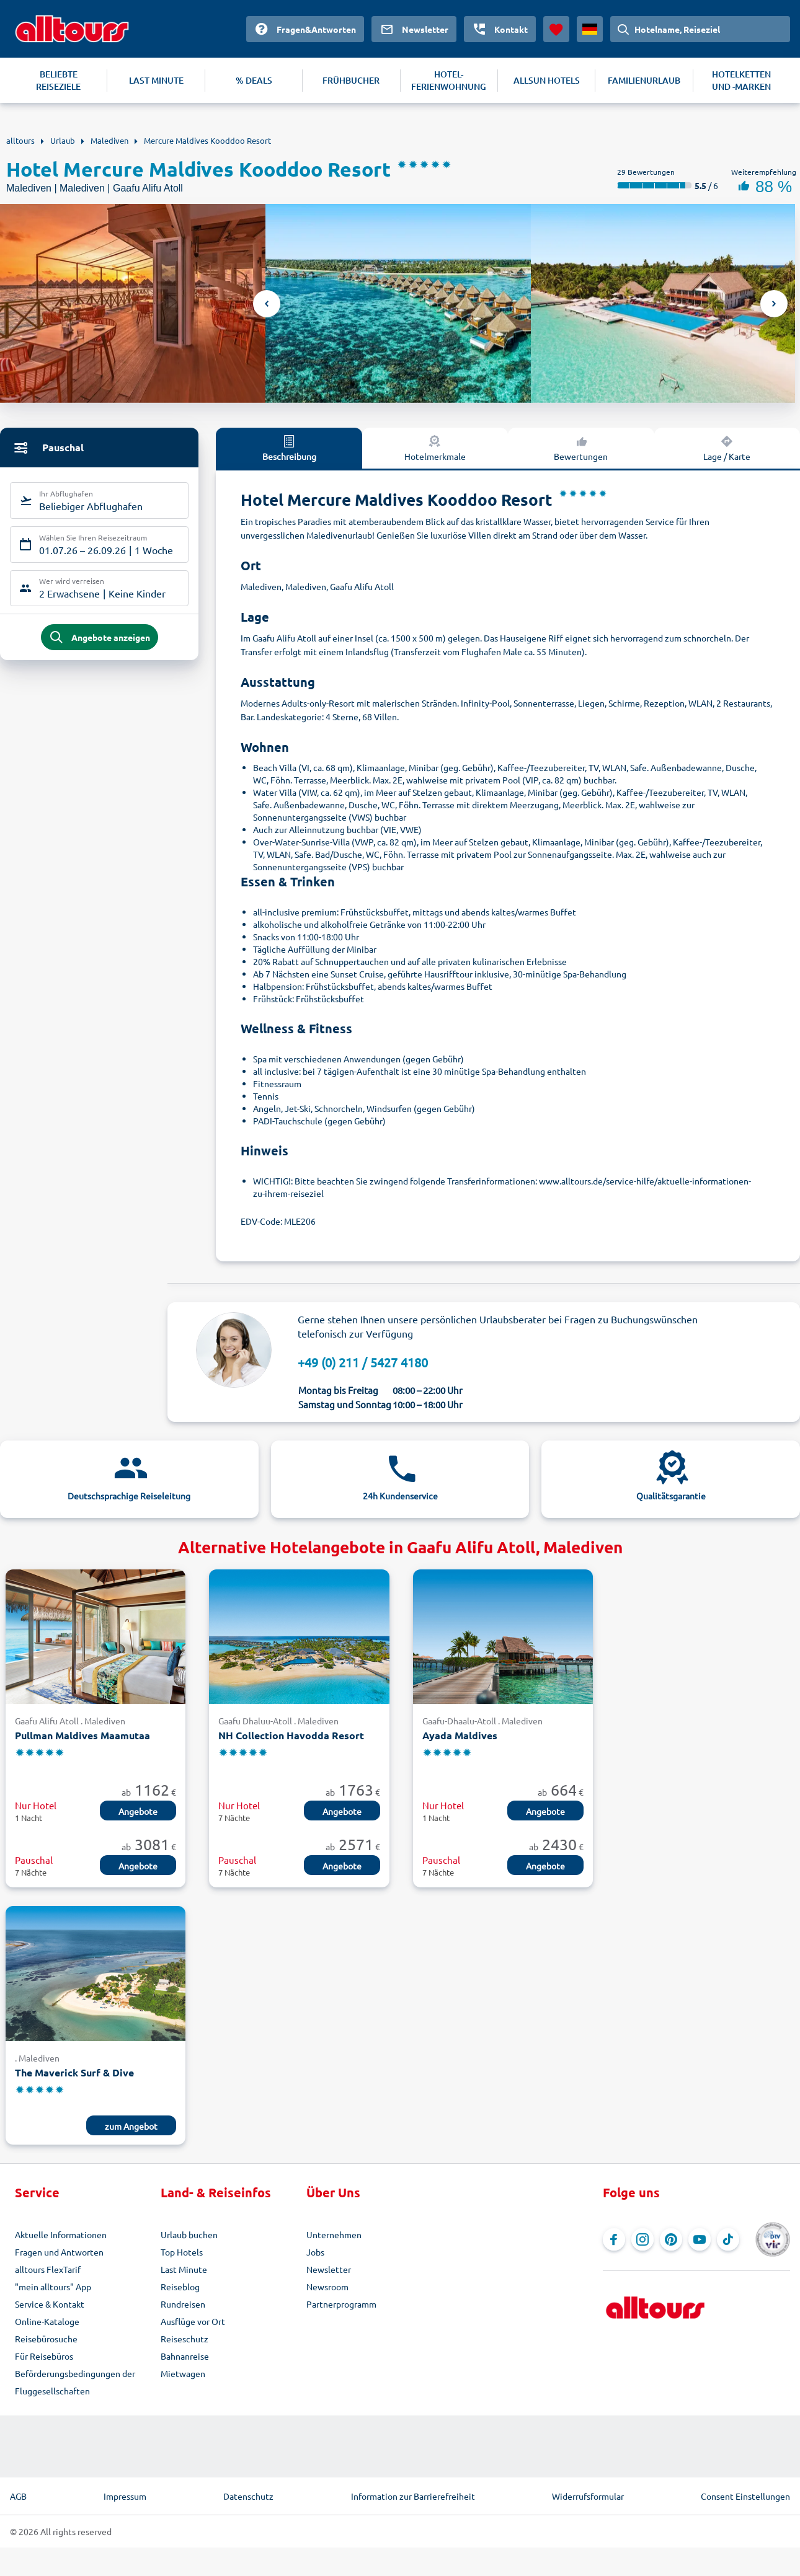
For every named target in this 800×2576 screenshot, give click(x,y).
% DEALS (254, 80)
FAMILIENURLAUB (644, 80)
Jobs (315, 2251)
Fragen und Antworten (59, 2251)
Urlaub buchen (189, 2234)
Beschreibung (289, 447)
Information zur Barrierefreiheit (413, 2496)
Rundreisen (183, 2303)
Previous (266, 303)
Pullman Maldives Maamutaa (82, 1735)
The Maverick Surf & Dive (74, 2072)
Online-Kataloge (47, 2321)
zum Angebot (131, 2126)
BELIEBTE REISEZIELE (58, 80)
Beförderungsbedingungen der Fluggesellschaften (75, 2382)
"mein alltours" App (53, 2286)
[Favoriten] (556, 29)
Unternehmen (334, 2234)
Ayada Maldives (459, 1735)
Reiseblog (180, 2286)
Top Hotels (182, 2251)
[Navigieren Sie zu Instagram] (642, 2239)
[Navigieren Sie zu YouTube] (699, 2239)
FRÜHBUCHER (351, 80)
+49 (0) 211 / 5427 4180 (363, 1362)
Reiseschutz (184, 2338)
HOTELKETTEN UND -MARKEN (741, 80)
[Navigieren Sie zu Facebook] (614, 2239)
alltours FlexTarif (48, 2269)
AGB (18, 2496)
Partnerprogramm (341, 2303)
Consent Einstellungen (745, 2496)
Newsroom (327, 2286)
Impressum (125, 2496)
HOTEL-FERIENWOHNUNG (448, 80)
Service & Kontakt (49, 2303)
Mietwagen (183, 2373)
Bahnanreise (185, 2356)
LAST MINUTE (156, 80)
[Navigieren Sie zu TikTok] (728, 2239)
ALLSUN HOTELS (546, 80)
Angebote (138, 1811)
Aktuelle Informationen (61, 2234)
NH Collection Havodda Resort (291, 1735)
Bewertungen (581, 447)
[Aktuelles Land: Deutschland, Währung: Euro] (590, 29)
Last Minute (184, 2269)
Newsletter (328, 2269)
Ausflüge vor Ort (193, 2321)
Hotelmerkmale (435, 447)
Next (774, 303)
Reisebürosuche (46, 2338)
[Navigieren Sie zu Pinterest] (671, 2239)
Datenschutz (248, 2496)
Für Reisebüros (44, 2356)
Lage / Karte (726, 447)
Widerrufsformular (588, 2496)
